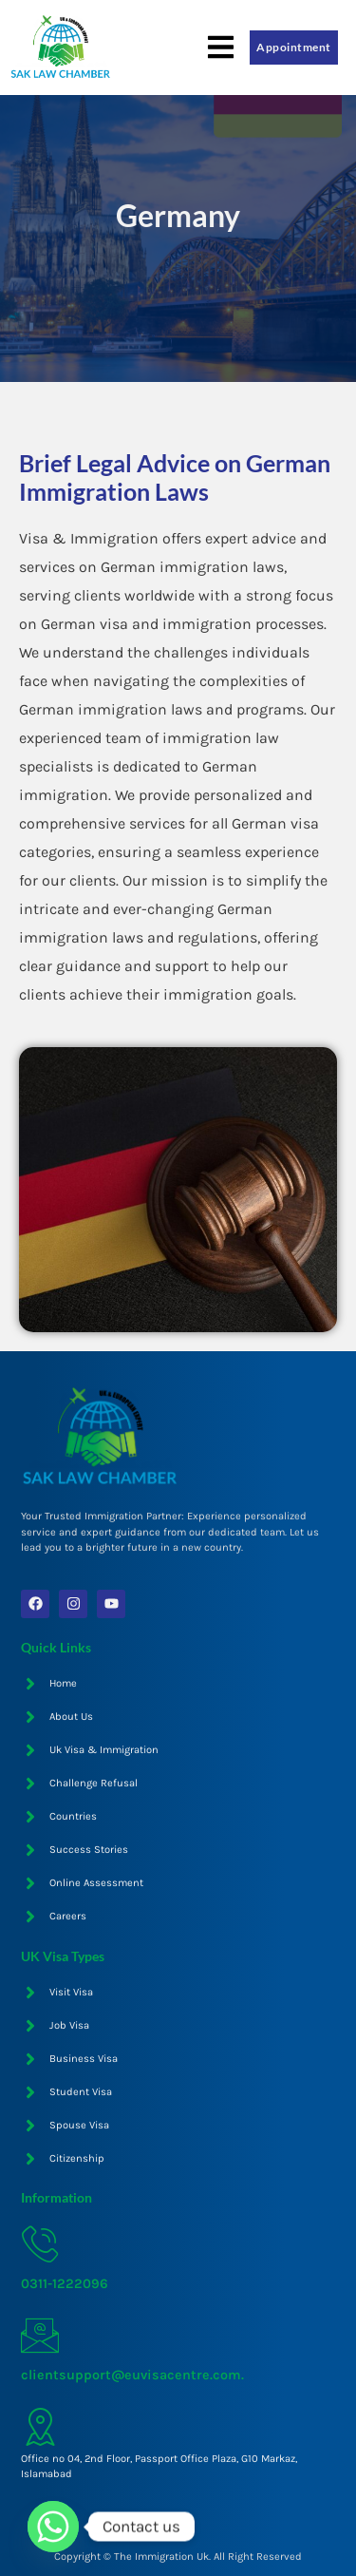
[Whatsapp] (53, 2526)
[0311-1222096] (40, 2244)
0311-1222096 (64, 2284)
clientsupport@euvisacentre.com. (132, 2375)
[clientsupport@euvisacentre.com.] (40, 2336)
